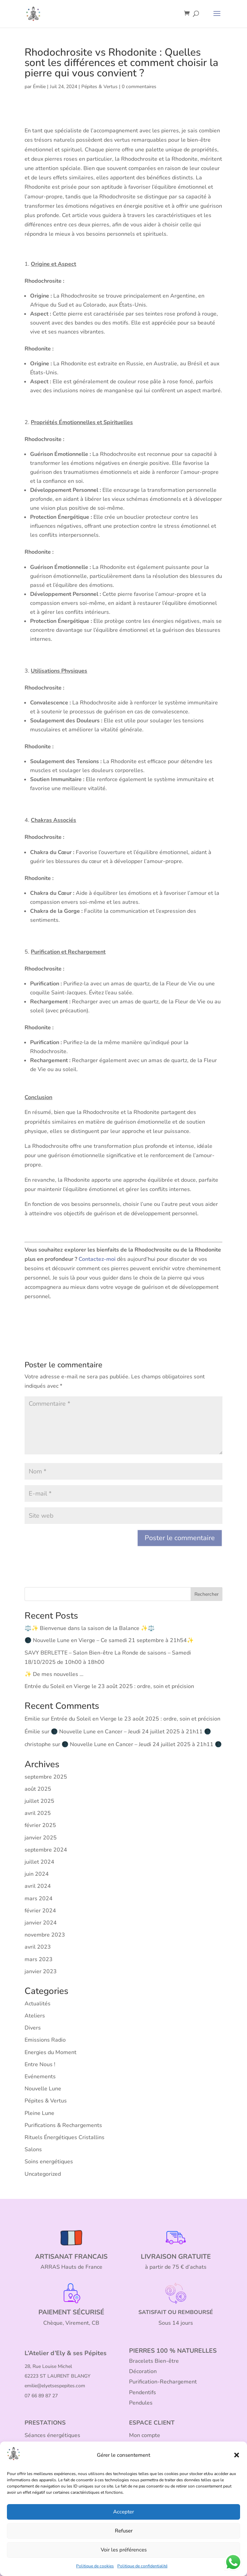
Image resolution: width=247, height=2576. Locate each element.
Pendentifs (142, 2392)
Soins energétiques (49, 2161)
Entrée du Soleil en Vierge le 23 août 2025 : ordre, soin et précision (109, 1686)
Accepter (123, 2511)
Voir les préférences (124, 2549)
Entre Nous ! (40, 2064)
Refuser (123, 2530)
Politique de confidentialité (142, 2566)
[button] (236, 2455)
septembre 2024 (46, 1850)
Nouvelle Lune (43, 2088)
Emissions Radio (45, 2040)
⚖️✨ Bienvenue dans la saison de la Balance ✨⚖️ (90, 1628)
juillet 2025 (39, 1801)
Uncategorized (43, 2174)
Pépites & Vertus (99, 86)
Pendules (141, 2403)
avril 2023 (38, 1947)
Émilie (39, 86)
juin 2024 (37, 1874)
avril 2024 (38, 1886)
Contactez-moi (97, 1259)
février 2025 (40, 1825)
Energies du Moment (50, 2052)
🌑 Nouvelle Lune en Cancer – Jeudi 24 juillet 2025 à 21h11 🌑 (131, 1731)
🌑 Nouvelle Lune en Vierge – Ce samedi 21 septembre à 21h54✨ (109, 1640)
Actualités (38, 2003)
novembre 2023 (45, 1935)
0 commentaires (139, 86)
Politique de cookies (95, 2566)
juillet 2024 (39, 1862)
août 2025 (38, 1789)
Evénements (40, 2076)
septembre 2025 (46, 1777)
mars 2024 (39, 1898)
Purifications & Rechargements (63, 2125)
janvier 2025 (41, 1838)
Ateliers (35, 2016)
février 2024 (40, 1910)
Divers (33, 2028)
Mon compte (144, 2435)
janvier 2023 (41, 1971)
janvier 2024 (41, 1923)
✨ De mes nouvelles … (54, 1674)
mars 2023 (39, 1959)
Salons (33, 2149)
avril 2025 (38, 1813)
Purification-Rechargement (163, 2382)
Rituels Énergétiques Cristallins (64, 2137)
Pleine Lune (39, 2113)
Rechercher (206, 1594)
